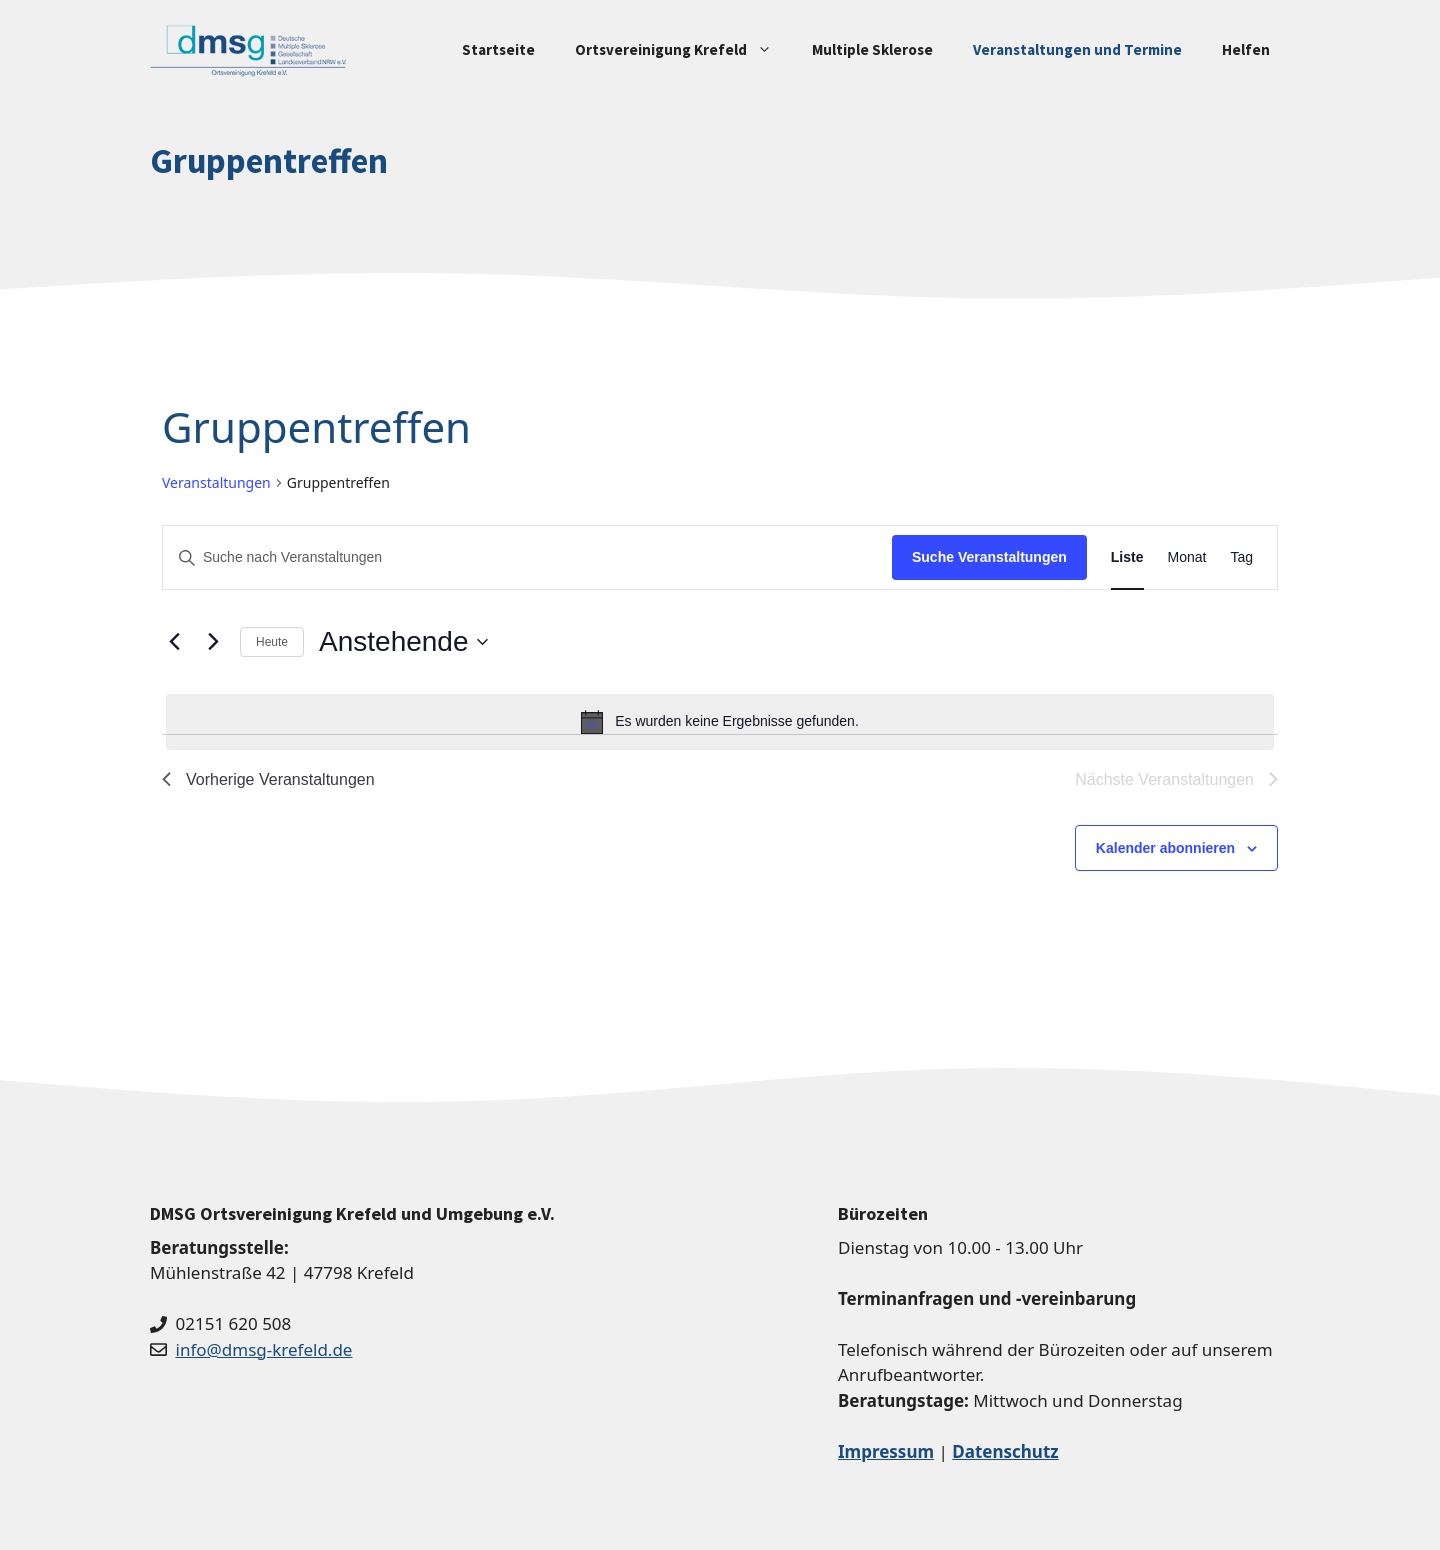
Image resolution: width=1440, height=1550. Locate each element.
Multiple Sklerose (872, 49)
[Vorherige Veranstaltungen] (174, 642)
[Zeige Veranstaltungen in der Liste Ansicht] (1127, 557)
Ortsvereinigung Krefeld (683, 50)
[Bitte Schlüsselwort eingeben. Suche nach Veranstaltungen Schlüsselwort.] (527, 557)
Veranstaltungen (216, 482)
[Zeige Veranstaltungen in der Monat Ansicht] (1187, 557)
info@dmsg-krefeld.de (264, 1349)
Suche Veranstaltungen (989, 557)
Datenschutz (1005, 1451)
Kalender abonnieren (1165, 848)
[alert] (720, 722)
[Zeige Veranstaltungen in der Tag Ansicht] (1241, 557)
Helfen (1246, 49)
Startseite (498, 49)
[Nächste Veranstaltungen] (213, 642)
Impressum (886, 1451)
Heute (272, 642)
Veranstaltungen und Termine (1077, 49)
